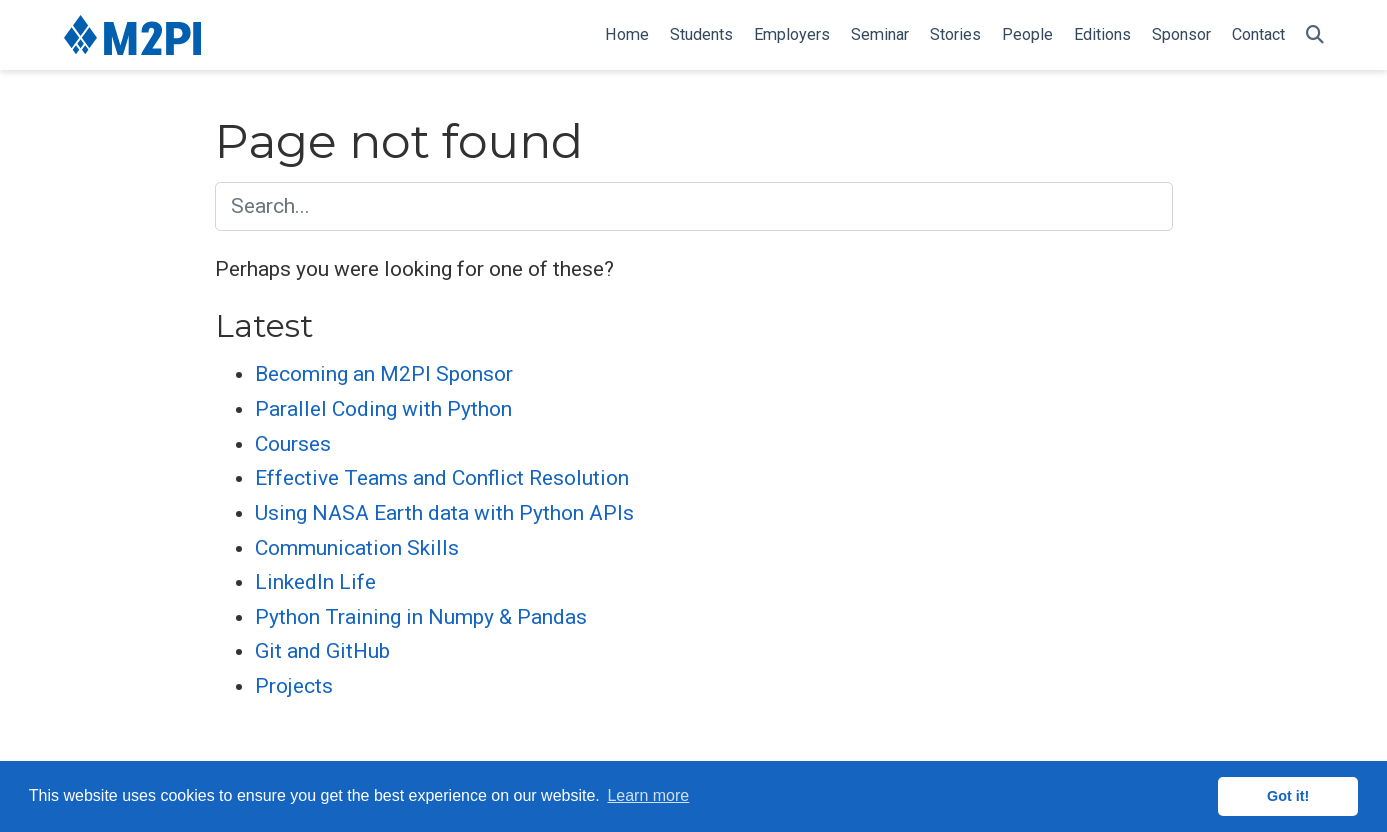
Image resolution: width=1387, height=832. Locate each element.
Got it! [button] (1288, 796)
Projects (294, 686)
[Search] (1315, 35)
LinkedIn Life (315, 582)
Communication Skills (357, 548)
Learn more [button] (648, 795)
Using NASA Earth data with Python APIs (444, 513)
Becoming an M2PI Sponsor (384, 374)
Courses (293, 444)
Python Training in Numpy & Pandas (421, 617)
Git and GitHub (322, 651)
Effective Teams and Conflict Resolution (442, 478)
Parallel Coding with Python (383, 409)
